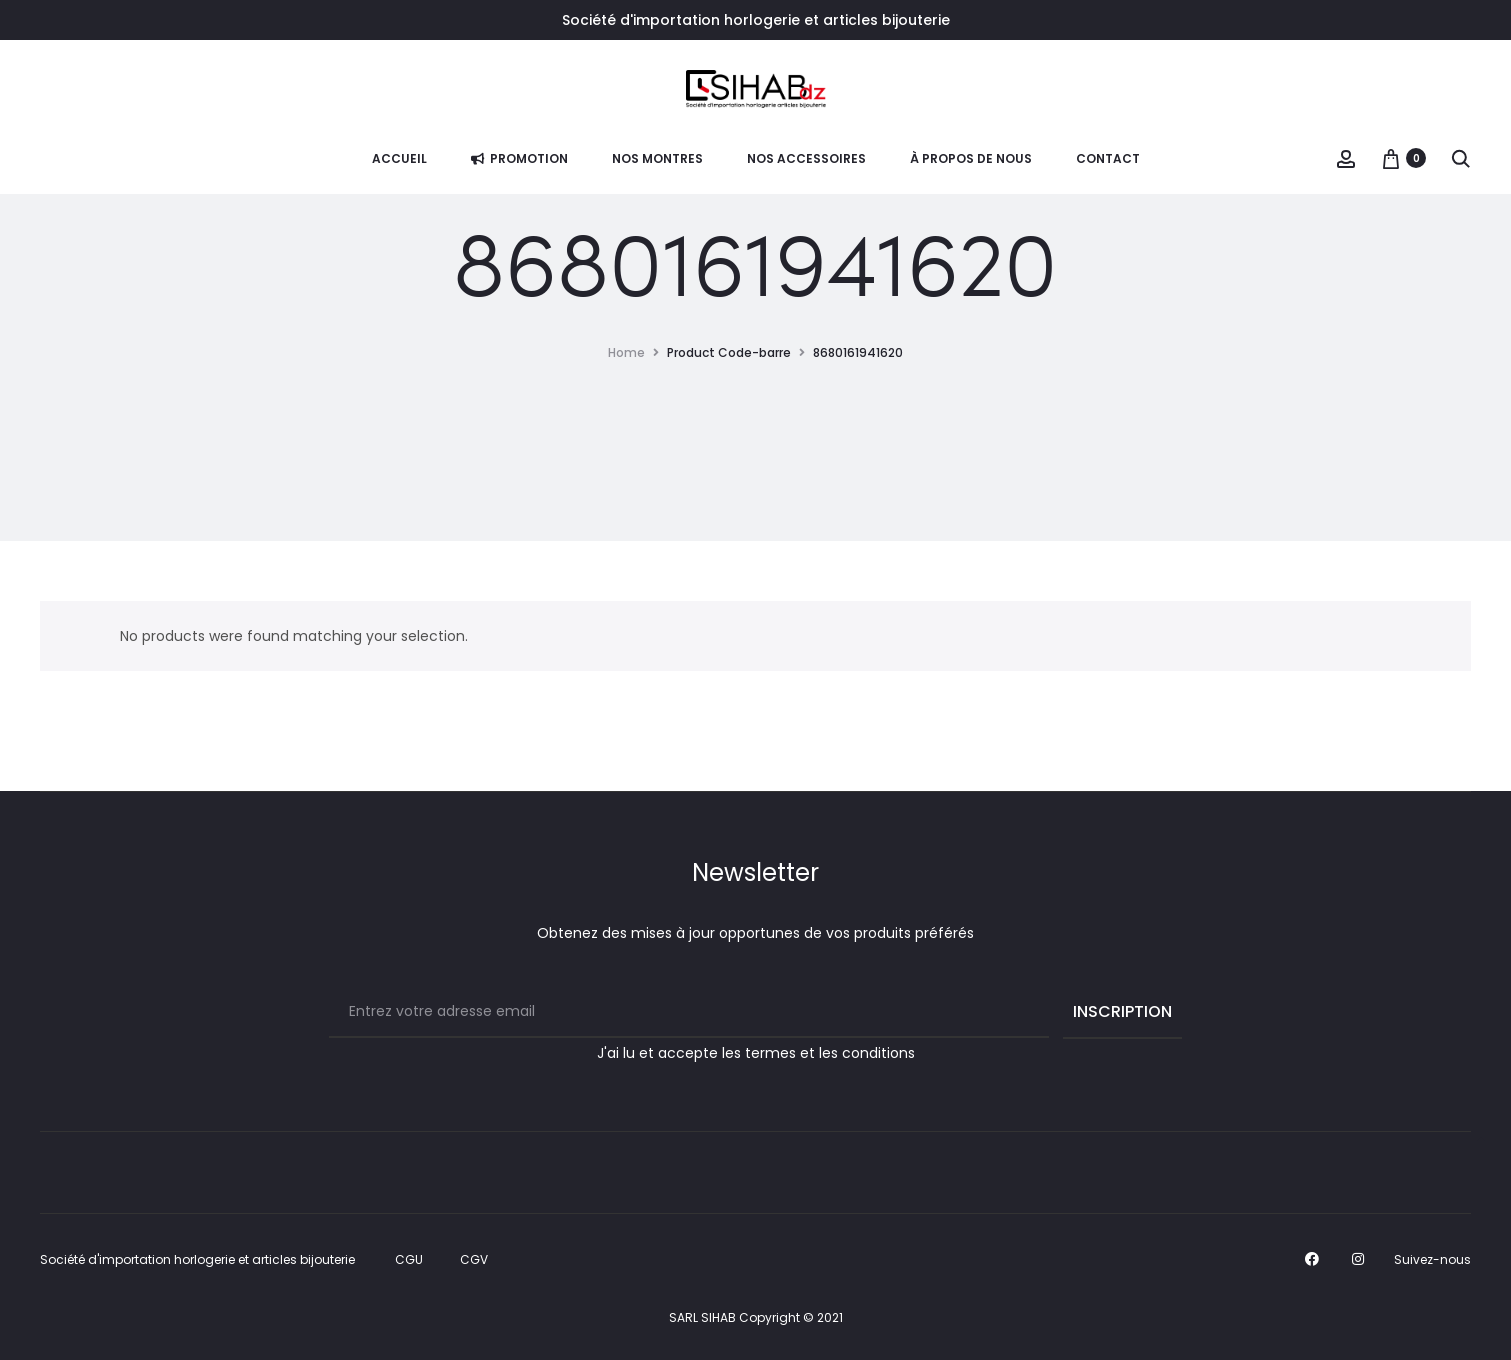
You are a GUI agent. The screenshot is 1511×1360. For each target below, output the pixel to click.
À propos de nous (971, 158)
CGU (409, 1259)
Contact (1108, 158)
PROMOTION (519, 158)
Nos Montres (657, 158)
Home (626, 352)
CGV (474, 1259)
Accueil (399, 158)
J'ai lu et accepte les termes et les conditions (756, 1053)
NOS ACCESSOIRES (806, 158)
